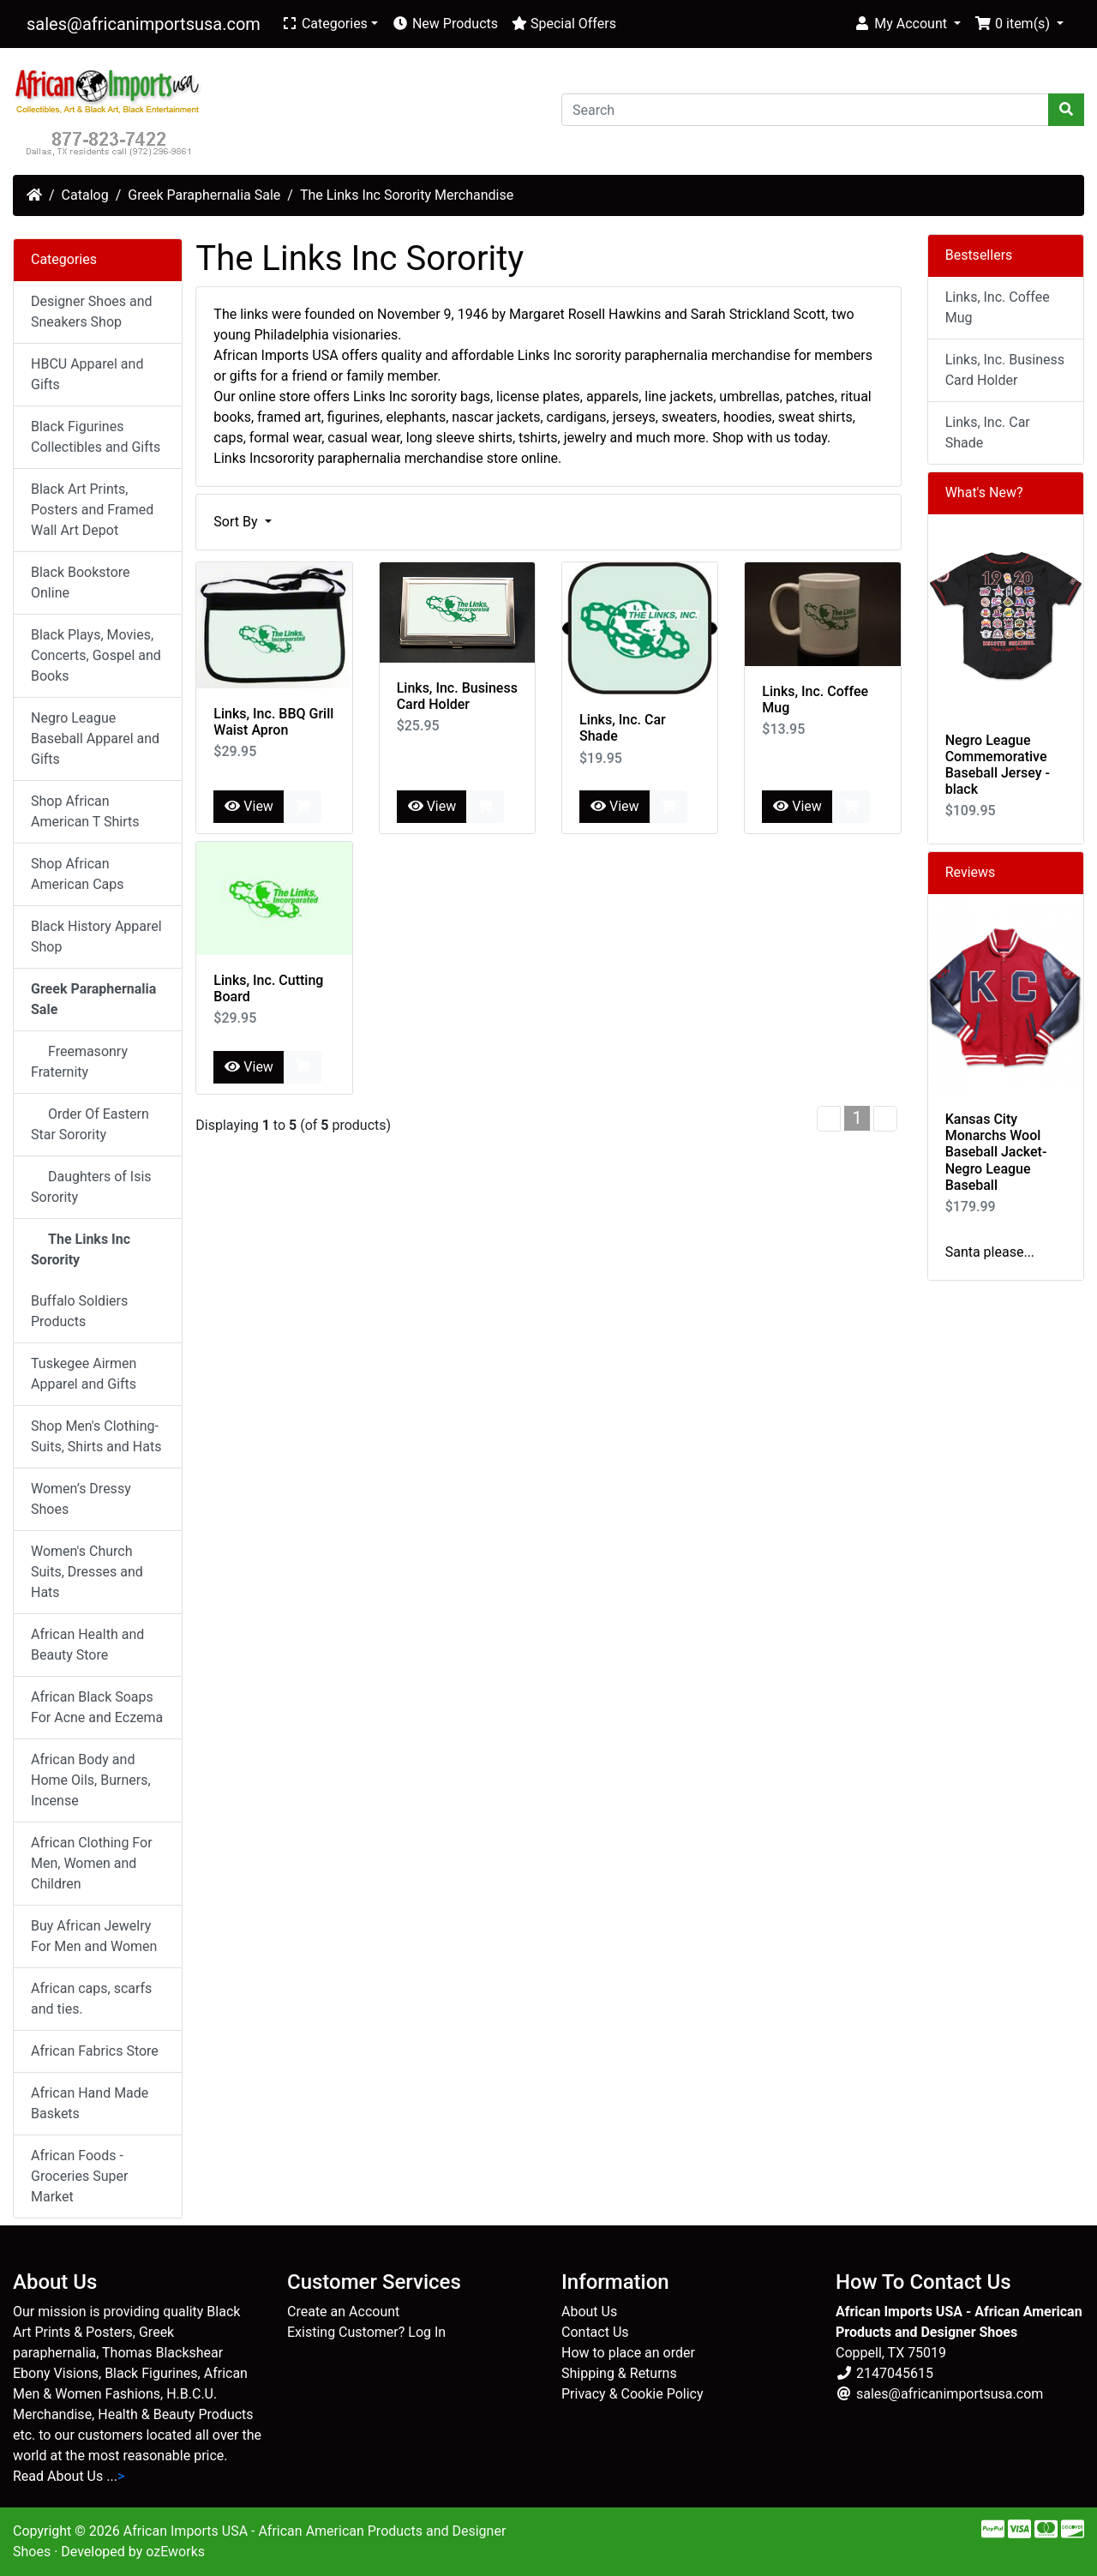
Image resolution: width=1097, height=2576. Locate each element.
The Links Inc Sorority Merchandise (406, 195)
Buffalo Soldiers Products (79, 1311)
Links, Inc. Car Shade (987, 432)
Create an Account (343, 2311)
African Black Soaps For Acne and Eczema (97, 1707)
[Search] (805, 109)
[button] (907, 24)
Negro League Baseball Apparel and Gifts (95, 738)
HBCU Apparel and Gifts (87, 374)
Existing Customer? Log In (366, 2332)
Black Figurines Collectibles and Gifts (95, 436)
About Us (589, 2311)
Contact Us (595, 2332)
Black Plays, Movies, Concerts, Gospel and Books (96, 655)
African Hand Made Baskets (89, 2103)
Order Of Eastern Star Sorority (90, 1124)
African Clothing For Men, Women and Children (92, 1863)
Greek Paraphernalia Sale (204, 195)
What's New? (984, 492)
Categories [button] (324, 23)
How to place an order (628, 2353)
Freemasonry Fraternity (79, 1061)
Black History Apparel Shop (96, 936)
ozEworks (175, 2551)
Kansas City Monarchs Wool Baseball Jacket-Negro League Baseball (996, 1152)
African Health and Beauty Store (87, 1644)
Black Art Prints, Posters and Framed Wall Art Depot (92, 509)
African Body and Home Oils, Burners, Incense (91, 1780)
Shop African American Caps (77, 874)
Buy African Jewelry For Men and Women (94, 1936)
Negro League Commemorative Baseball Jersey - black (997, 765)
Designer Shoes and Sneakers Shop (92, 311)
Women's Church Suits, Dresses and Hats (87, 1571)
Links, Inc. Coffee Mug (997, 307)
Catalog (85, 195)
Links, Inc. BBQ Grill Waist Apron (273, 722)
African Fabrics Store (95, 2051)
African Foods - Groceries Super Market (79, 2176)
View (249, 806)
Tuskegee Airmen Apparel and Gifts (83, 1373)
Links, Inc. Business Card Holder (457, 696)
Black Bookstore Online (80, 582)
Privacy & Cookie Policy (632, 2394)
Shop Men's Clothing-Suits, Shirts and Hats (96, 1436)
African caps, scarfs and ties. (91, 1998)
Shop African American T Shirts (85, 811)
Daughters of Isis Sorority (91, 1186)
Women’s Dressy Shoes (81, 1498)
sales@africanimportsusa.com (144, 24)
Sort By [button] (237, 521)
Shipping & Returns (619, 2373)
